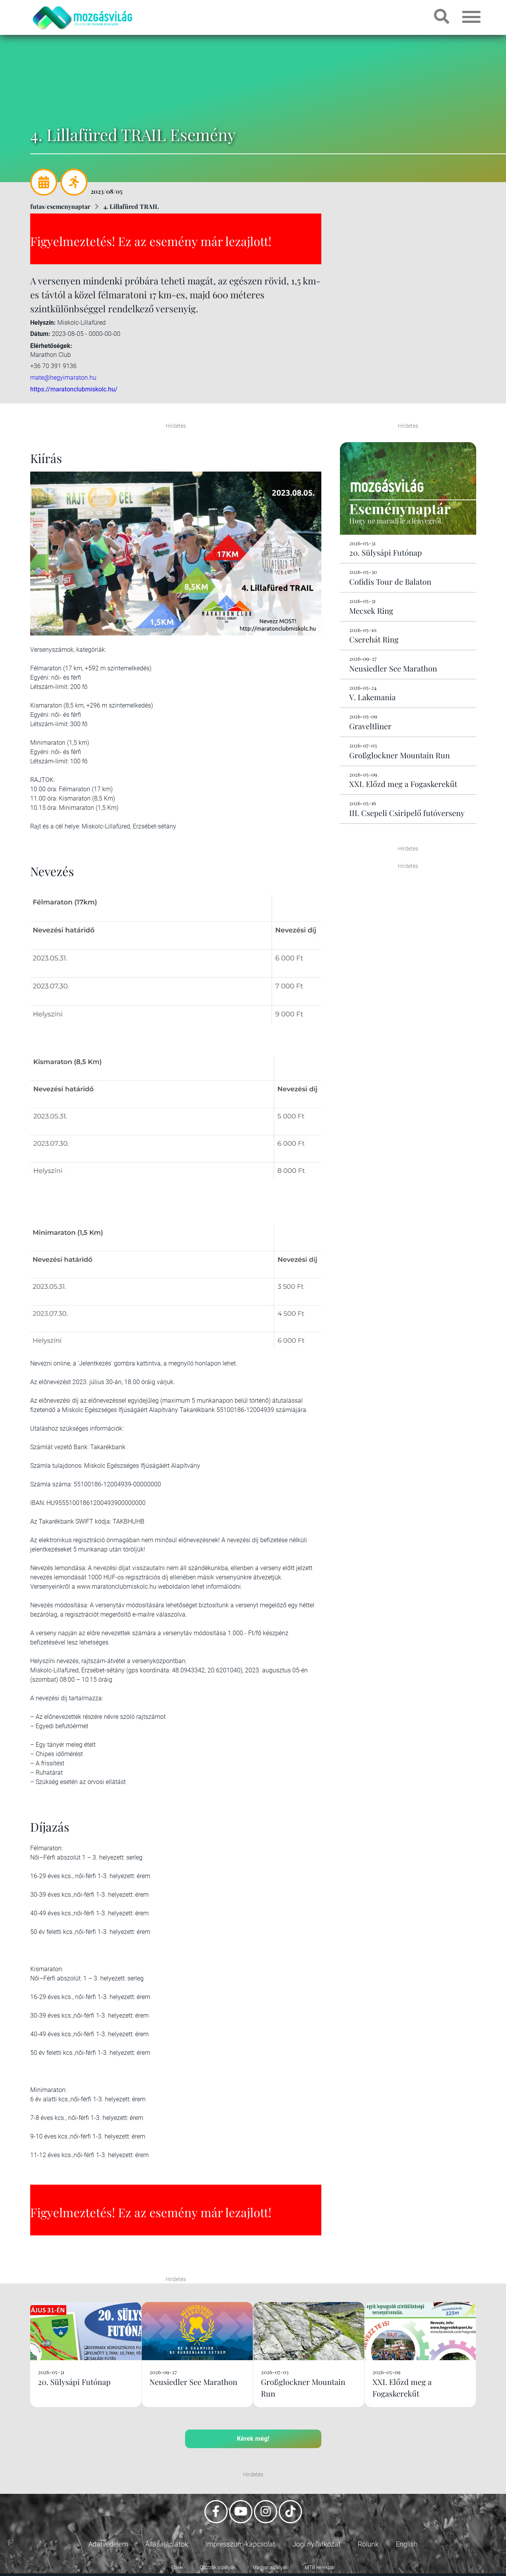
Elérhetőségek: (51, 346)
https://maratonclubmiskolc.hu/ (74, 389)
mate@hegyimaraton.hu (63, 377)
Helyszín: (43, 322)
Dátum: (40, 333)
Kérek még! (253, 2438)
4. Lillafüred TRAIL (131, 206)
